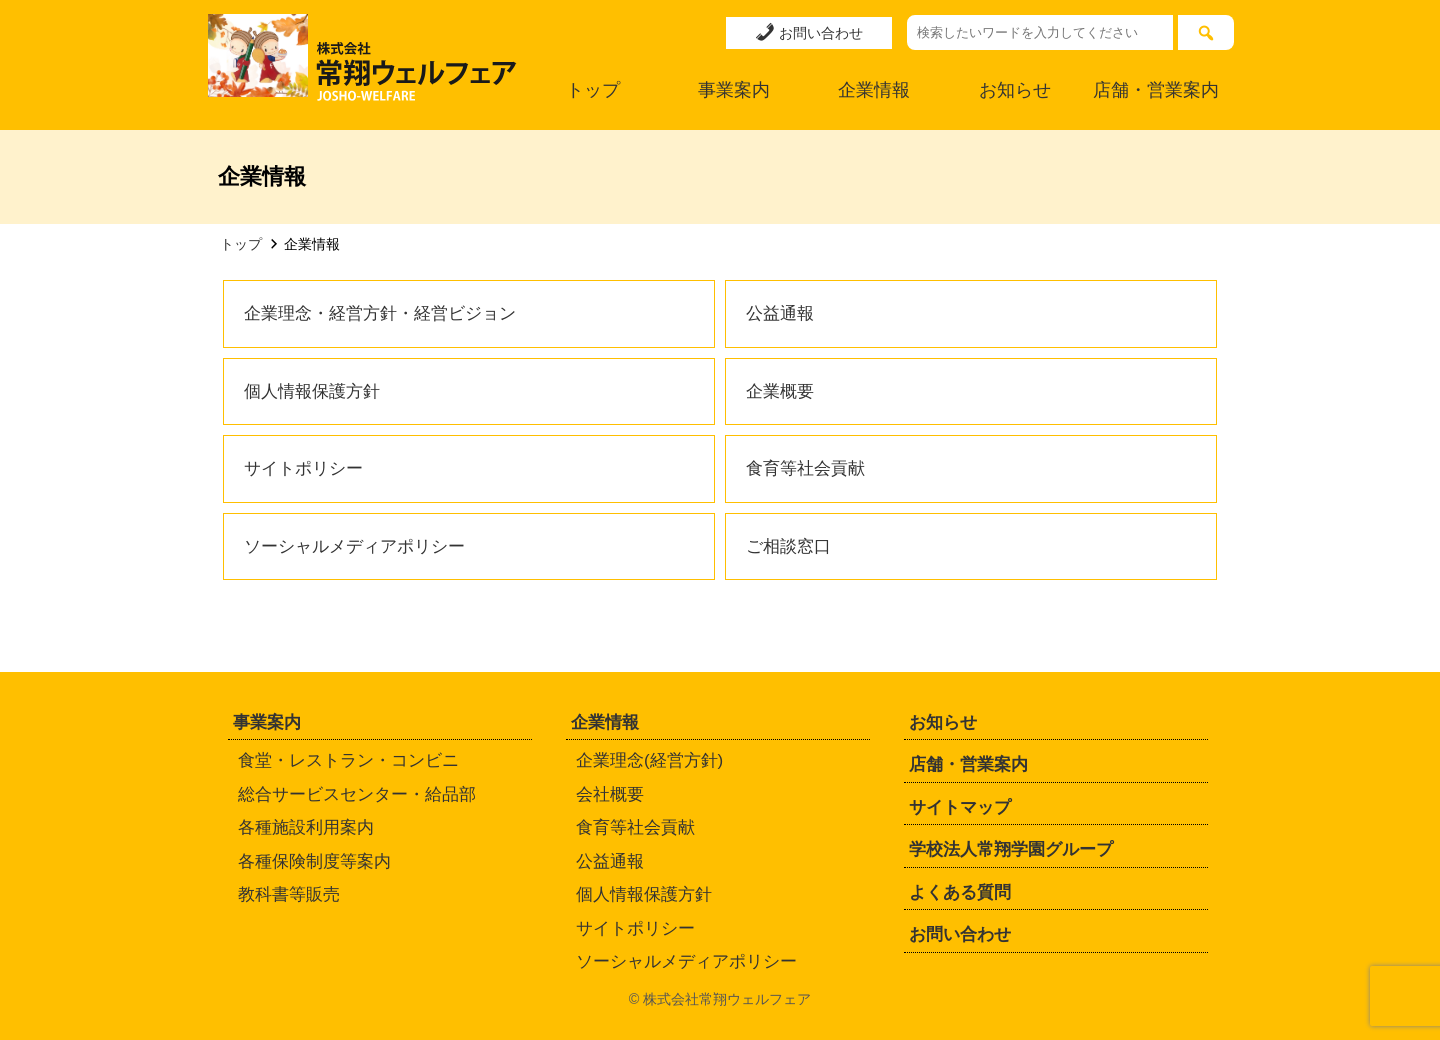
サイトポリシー (303, 468)
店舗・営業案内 (1156, 90)
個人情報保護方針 (312, 391)
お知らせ (1015, 90)
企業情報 (874, 90)
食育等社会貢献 (805, 468)
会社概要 (610, 794)
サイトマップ (960, 807)
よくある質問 (960, 892)
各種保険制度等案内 (314, 861)
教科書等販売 (289, 894)
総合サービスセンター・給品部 (357, 794)
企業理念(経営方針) (649, 760)
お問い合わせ (809, 32)
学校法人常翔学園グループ (1011, 849)
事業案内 (734, 90)
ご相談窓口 (788, 546)
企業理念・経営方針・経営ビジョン (380, 313)
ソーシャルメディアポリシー (354, 546)
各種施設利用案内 (306, 827)
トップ (593, 90)
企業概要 (780, 391)
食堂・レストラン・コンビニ (348, 760)
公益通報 (780, 313)
